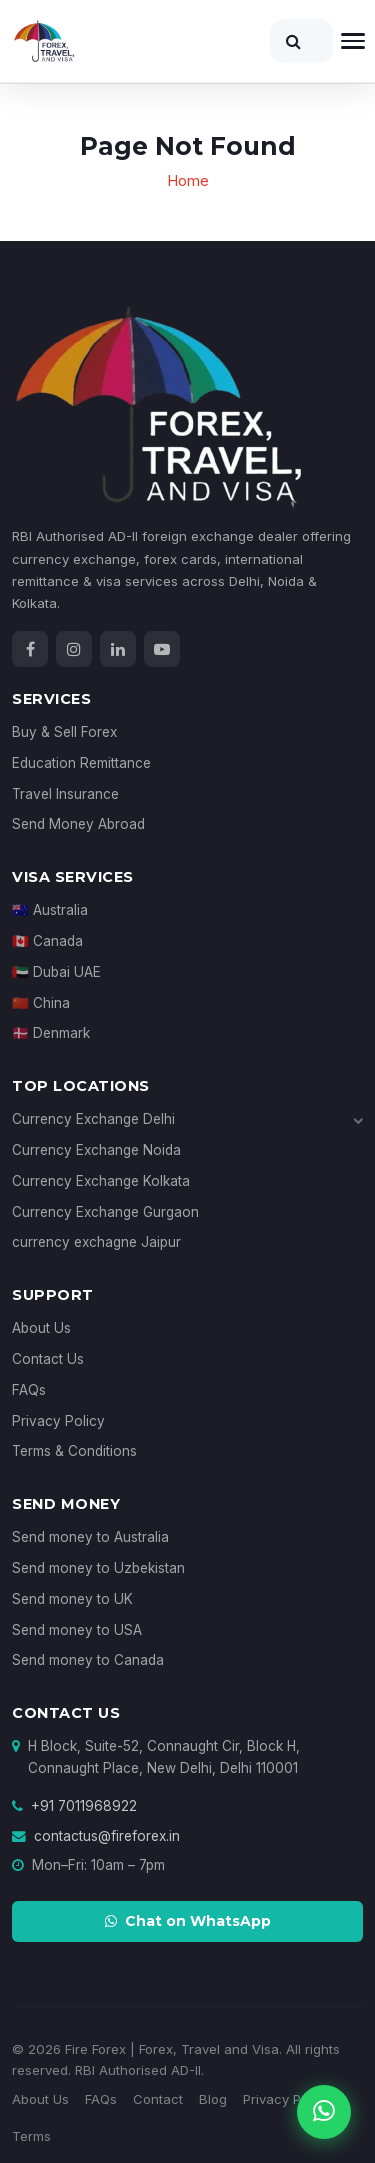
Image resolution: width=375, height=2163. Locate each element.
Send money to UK (72, 1599)
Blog (213, 2099)
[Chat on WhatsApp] (324, 2112)
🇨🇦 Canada (47, 941)
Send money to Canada (88, 1660)
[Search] (301, 41)
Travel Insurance (65, 794)
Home (188, 180)
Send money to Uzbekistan (98, 1568)
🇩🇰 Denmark (51, 1033)
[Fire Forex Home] (117, 41)
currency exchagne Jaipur (96, 1242)
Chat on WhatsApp (188, 1921)
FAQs (29, 1390)
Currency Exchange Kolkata (101, 1181)
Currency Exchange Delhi (187, 1119)
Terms (31, 2136)
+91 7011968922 (84, 1806)
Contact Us (48, 1359)
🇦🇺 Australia (50, 910)
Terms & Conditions (74, 1451)
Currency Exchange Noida (96, 1150)
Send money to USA (77, 1630)
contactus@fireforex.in (107, 1836)
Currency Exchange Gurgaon (105, 1212)
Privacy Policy (58, 1421)
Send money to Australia (90, 1537)
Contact (158, 2099)
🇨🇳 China (41, 1003)
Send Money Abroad (78, 824)
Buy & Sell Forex (64, 732)
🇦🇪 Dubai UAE (56, 972)
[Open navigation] (353, 41)
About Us (41, 1328)
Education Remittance (81, 763)
